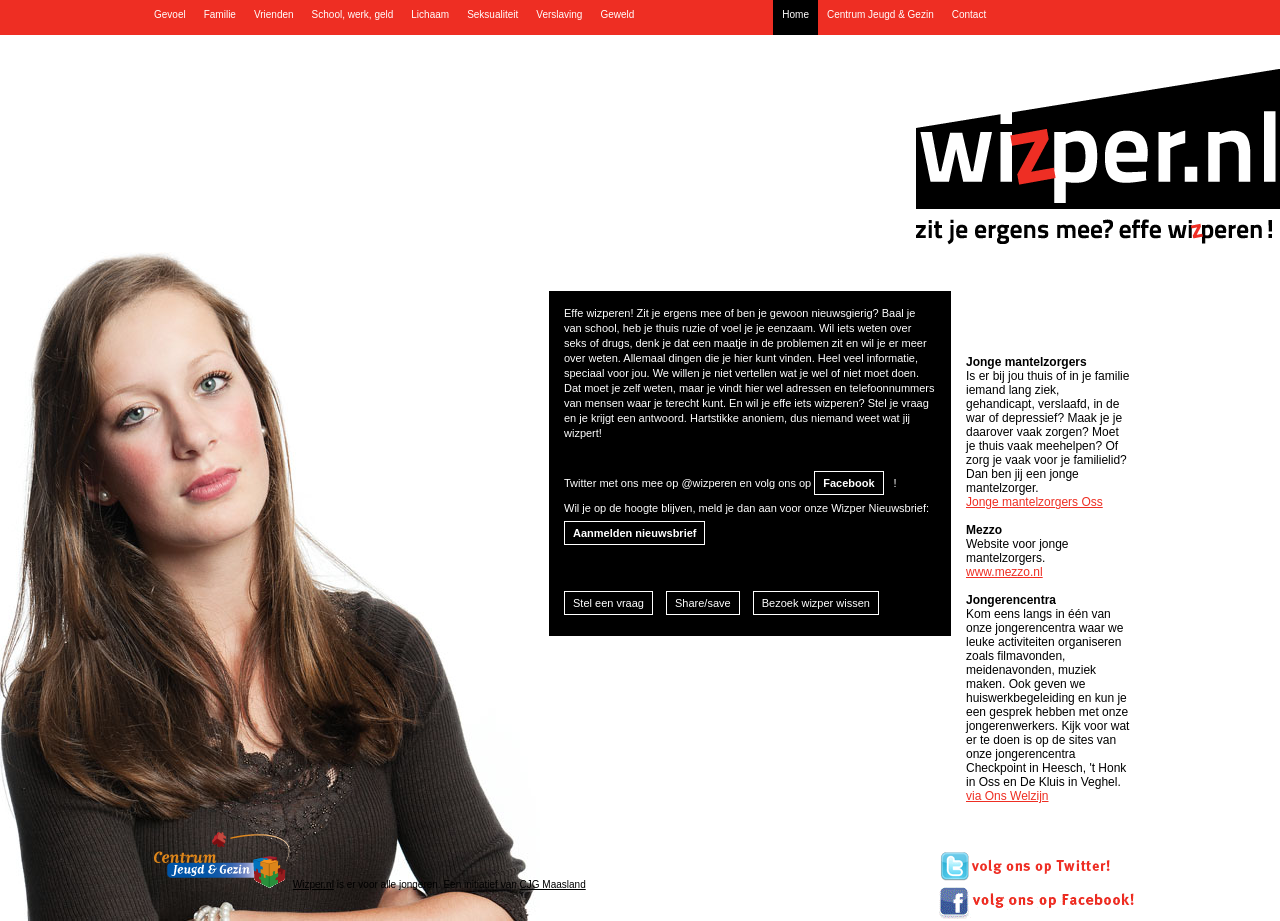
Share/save (703, 603)
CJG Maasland (553, 884)
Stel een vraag (608, 603)
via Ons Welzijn (1007, 796)
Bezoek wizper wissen (816, 603)
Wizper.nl (313, 884)
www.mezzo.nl (1004, 572)
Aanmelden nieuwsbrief (634, 533)
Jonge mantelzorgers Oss (1034, 502)
